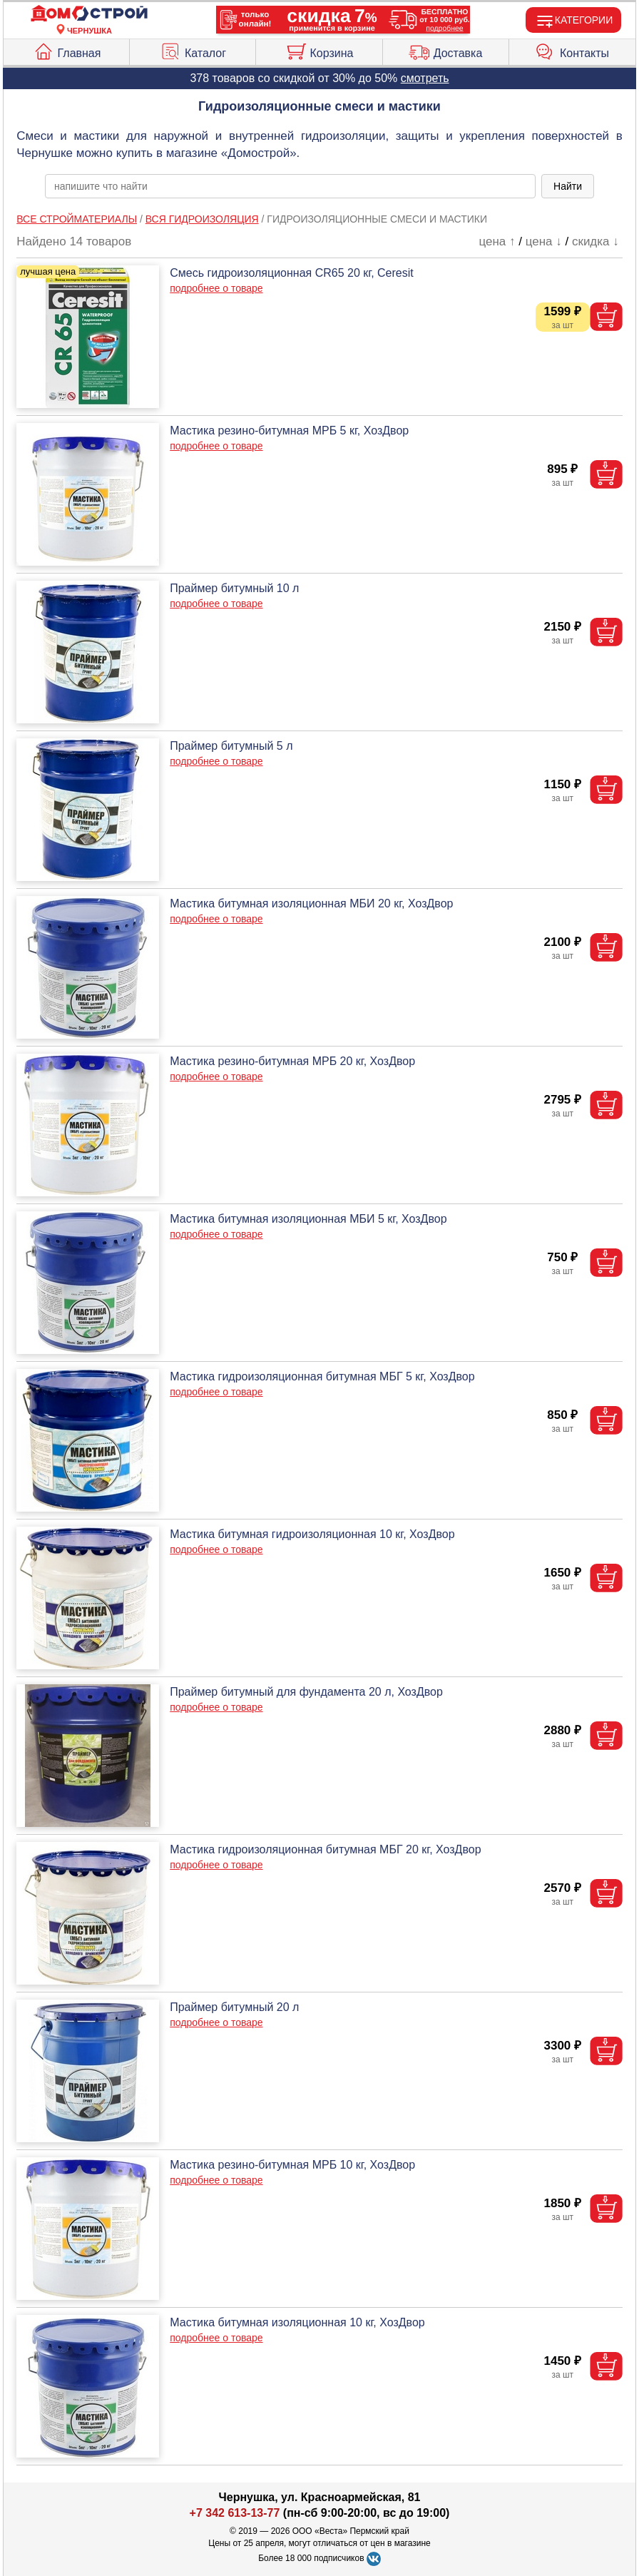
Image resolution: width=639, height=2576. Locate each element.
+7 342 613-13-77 (235, 2513)
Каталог (193, 50)
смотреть (425, 78)
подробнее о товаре (216, 288)
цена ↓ (544, 241)
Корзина (319, 50)
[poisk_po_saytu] (290, 186)
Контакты (572, 50)
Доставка (446, 50)
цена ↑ (497, 241)
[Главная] (89, 14)
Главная (67, 50)
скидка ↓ (595, 241)
